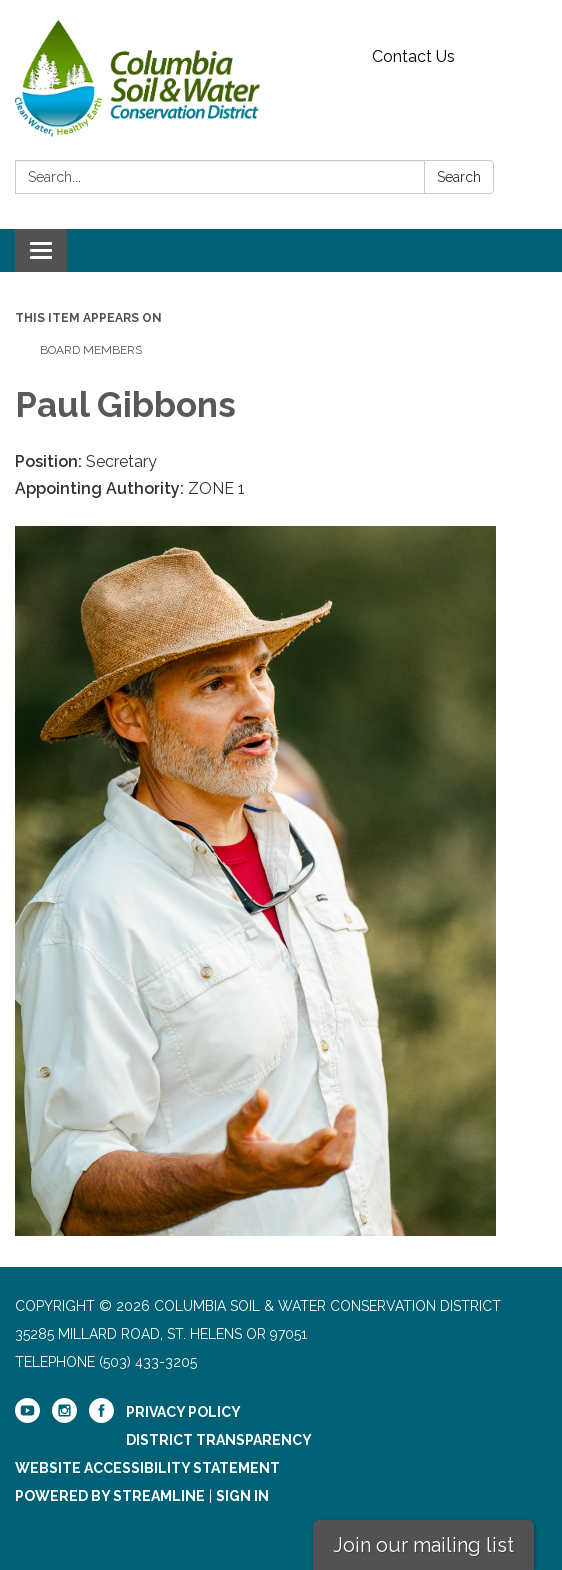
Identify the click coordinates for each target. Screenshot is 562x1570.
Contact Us (413, 56)
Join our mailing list (423, 1545)
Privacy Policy (183, 1412)
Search (459, 177)
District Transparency (219, 1440)
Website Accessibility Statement (147, 1468)
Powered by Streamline (110, 1496)
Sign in (242, 1496)
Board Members (91, 350)
